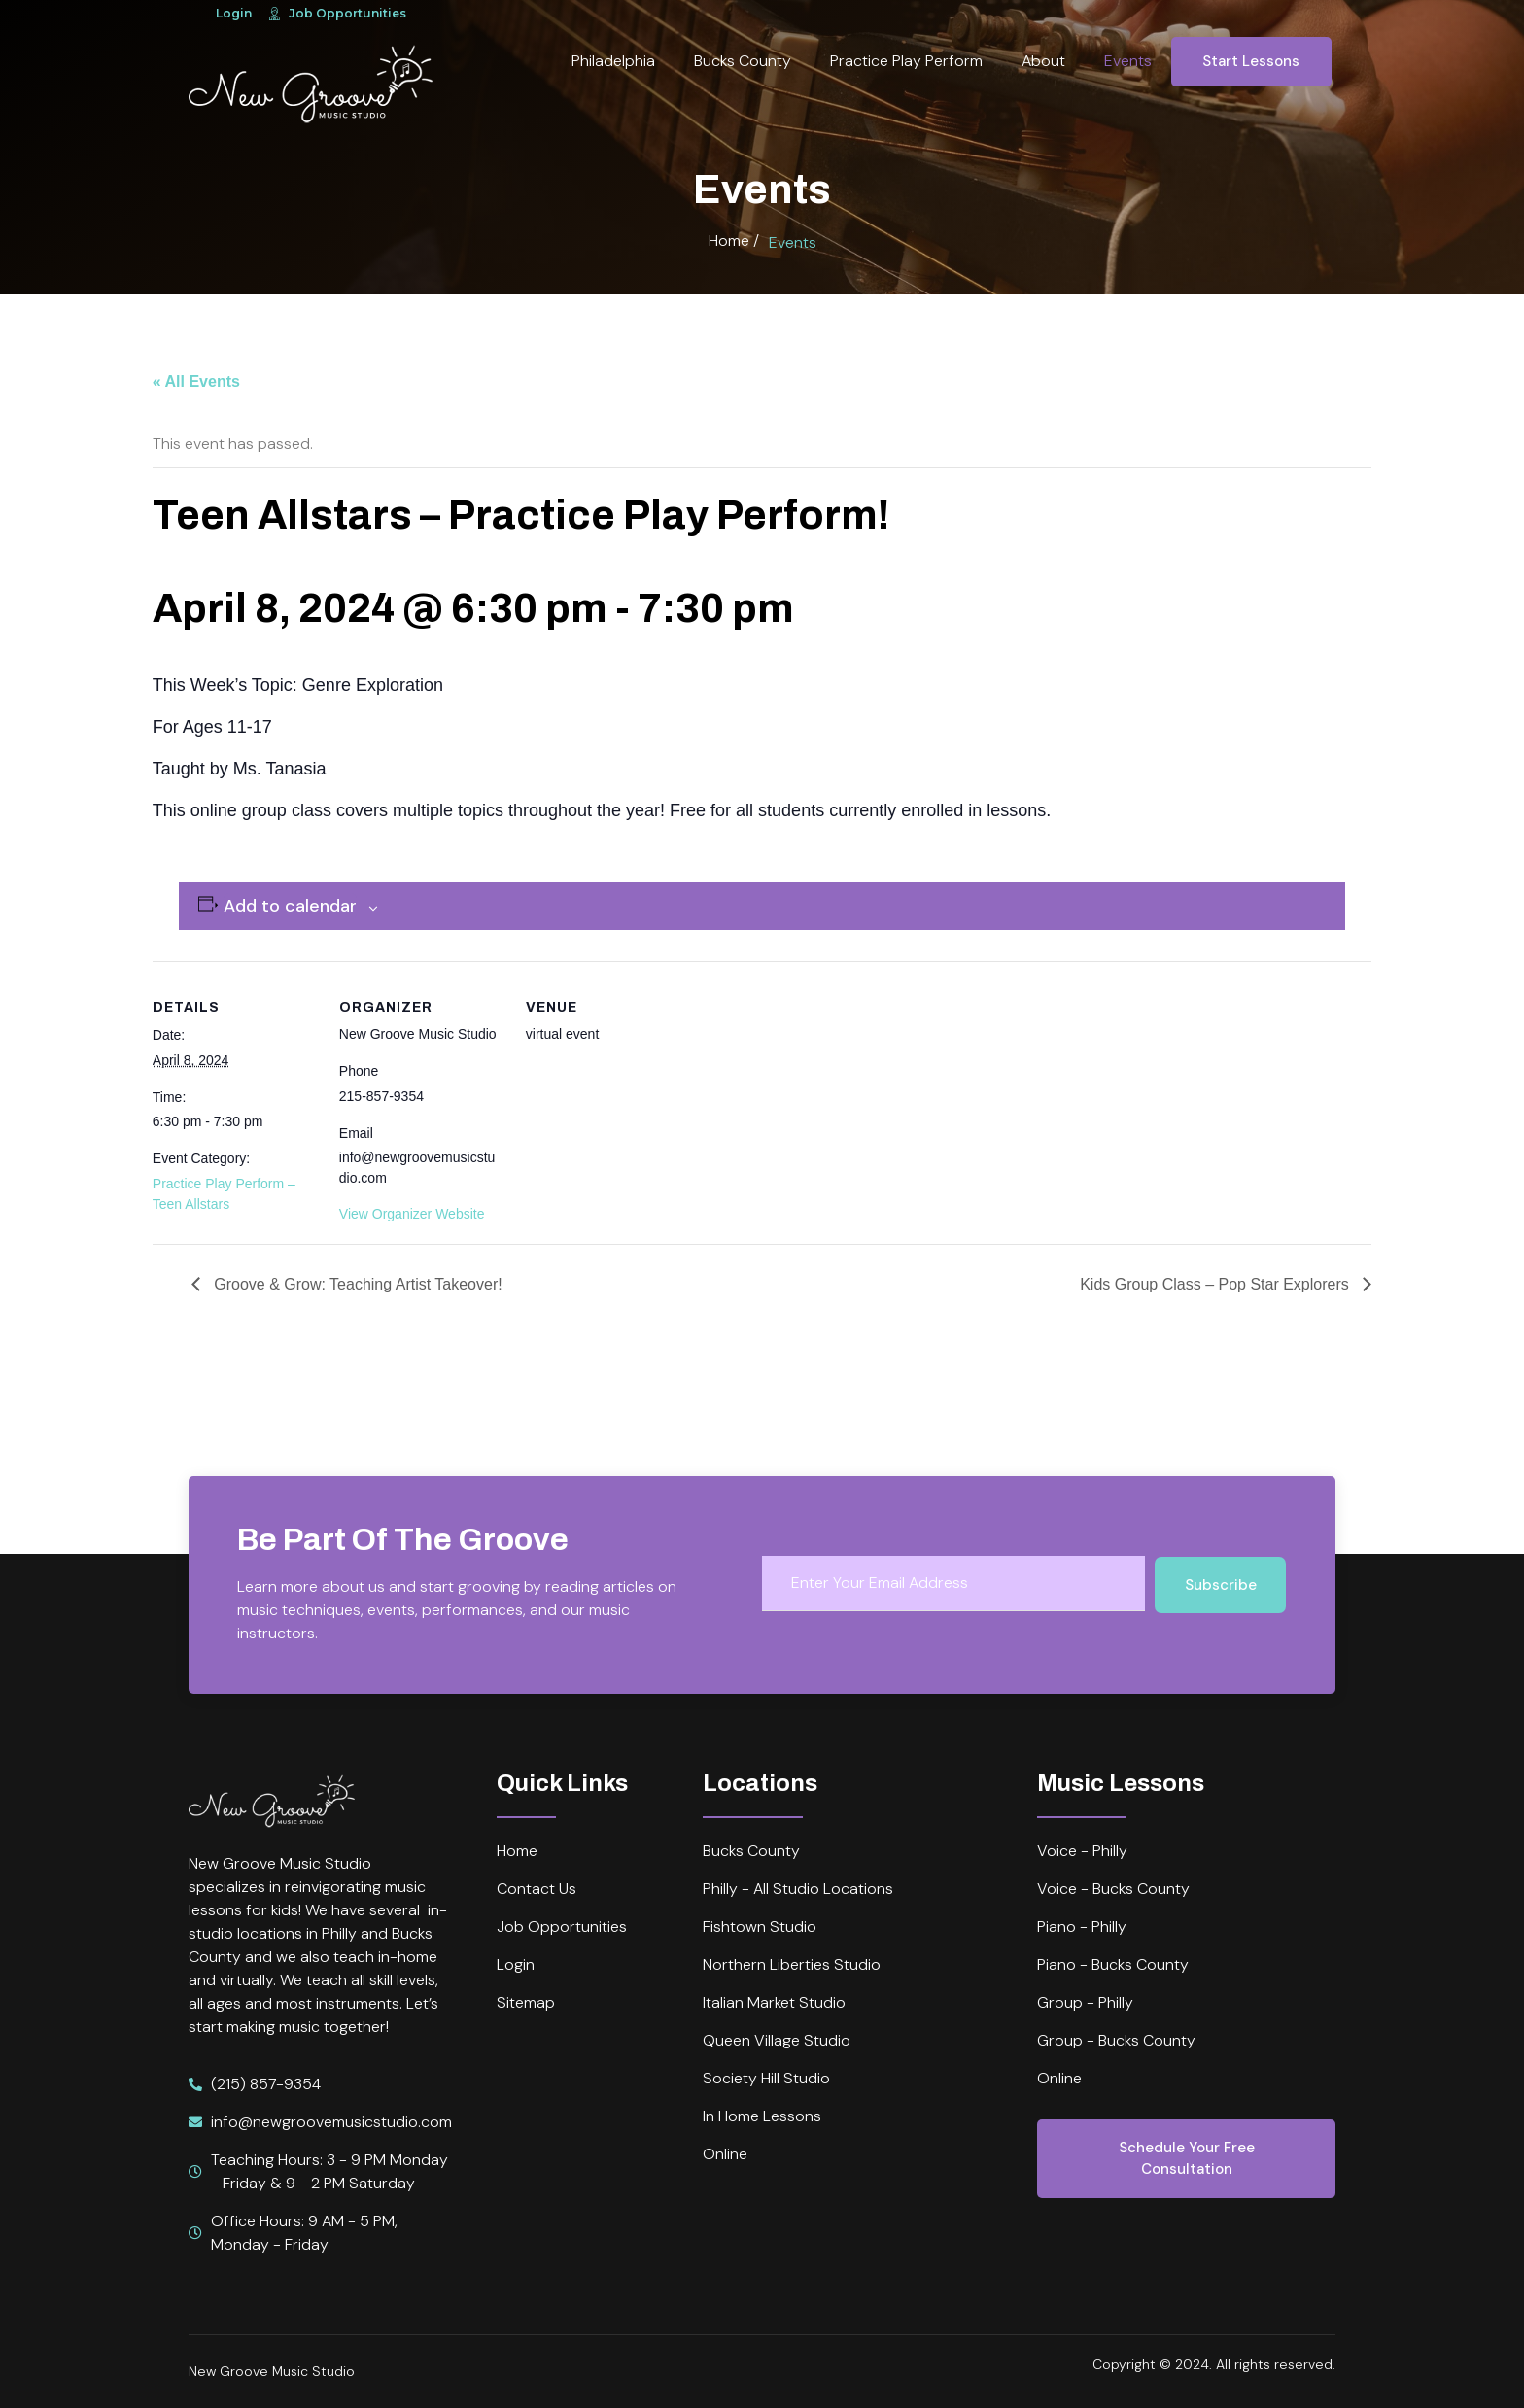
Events (1128, 61)
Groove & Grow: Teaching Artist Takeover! (356, 1284)
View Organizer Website (412, 1213)
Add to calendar (290, 905)
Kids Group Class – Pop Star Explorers (1216, 1284)
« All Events (196, 381)
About (1043, 61)
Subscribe (1221, 1585)
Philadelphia (613, 61)
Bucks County (742, 61)
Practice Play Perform (906, 61)
